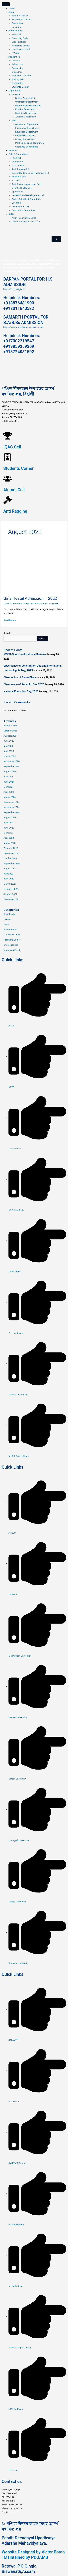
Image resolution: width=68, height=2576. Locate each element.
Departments (15, 90)
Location (16, 27)
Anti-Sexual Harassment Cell (26, 184)
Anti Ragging (15, 511)
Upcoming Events (12, 950)
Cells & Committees (18, 154)
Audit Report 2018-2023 (24, 218)
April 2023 (8, 837)
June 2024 (8, 781)
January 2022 (10, 894)
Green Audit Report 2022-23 (26, 221)
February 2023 (10, 848)
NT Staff (16, 53)
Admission (17, 64)
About (11, 12)
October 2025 (10, 730)
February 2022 (10, 889)
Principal (16, 34)
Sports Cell (17, 191)
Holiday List (18, 79)
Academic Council (21, 45)
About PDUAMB (20, 15)
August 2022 (9, 868)
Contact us (17, 23)
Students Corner (18, 468)
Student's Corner (39, 603)
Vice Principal (19, 41)
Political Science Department (29, 143)
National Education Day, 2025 (20, 691)
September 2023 (11, 812)
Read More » (9, 619)
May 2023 (8, 832)
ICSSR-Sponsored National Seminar (24, 654)
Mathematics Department (28, 105)
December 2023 (11, 802)
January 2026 (10, 725)
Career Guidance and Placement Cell (30, 173)
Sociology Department (26, 146)
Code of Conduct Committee (26, 199)
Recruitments (10, 929)
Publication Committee (23, 210)
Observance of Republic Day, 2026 (23, 684)
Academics (14, 56)
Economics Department (27, 128)
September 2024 (11, 766)
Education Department (26, 131)
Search (6, 633)
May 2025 (8, 746)
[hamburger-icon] (6, 4)
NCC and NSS (19, 165)
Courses (16, 60)
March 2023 (9, 843)
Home (11, 8)
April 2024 (8, 792)
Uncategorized (10, 944)
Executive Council (21, 49)
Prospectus (17, 68)
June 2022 (8, 878)
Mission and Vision (21, 19)
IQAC (11, 214)
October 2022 (10, 858)
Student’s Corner (20, 86)
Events (6, 919)
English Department (25, 135)
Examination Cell (20, 206)
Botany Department (25, 98)
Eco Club (16, 202)
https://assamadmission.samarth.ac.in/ (23, 327)
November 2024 (11, 761)
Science (16, 94)
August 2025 (9, 735)
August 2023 (9, 817)
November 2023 (11, 807)
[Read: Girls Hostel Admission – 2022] (34, 569)
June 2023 (8, 827)
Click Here (13, 2512)
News (26, 603)
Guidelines (17, 72)
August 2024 (9, 771)
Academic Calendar (22, 75)
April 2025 (8, 751)
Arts (14, 120)
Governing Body (20, 38)
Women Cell (18, 161)
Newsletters (18, 83)
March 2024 (9, 797)
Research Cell (19, 176)
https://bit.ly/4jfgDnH (14, 289)
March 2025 (9, 756)
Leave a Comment (12, 603)
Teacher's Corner (11, 939)
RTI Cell (16, 180)
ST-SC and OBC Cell (22, 187)
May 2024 (8, 786)
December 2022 (11, 853)
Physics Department (25, 109)
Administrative (15, 30)
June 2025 (8, 740)
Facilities (12, 150)
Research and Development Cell (28, 195)
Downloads (9, 914)
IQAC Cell (16, 158)
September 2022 (11, 863)
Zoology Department (25, 116)
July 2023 (8, 822)
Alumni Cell (14, 489)
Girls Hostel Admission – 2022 (30, 598)
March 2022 (9, 883)
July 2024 (8, 776)
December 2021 (11, 899)
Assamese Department (26, 124)
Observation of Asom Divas (19, 677)
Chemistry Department (26, 101)
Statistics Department (26, 113)
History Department (25, 139)
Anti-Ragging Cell (20, 169)
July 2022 (8, 873)
